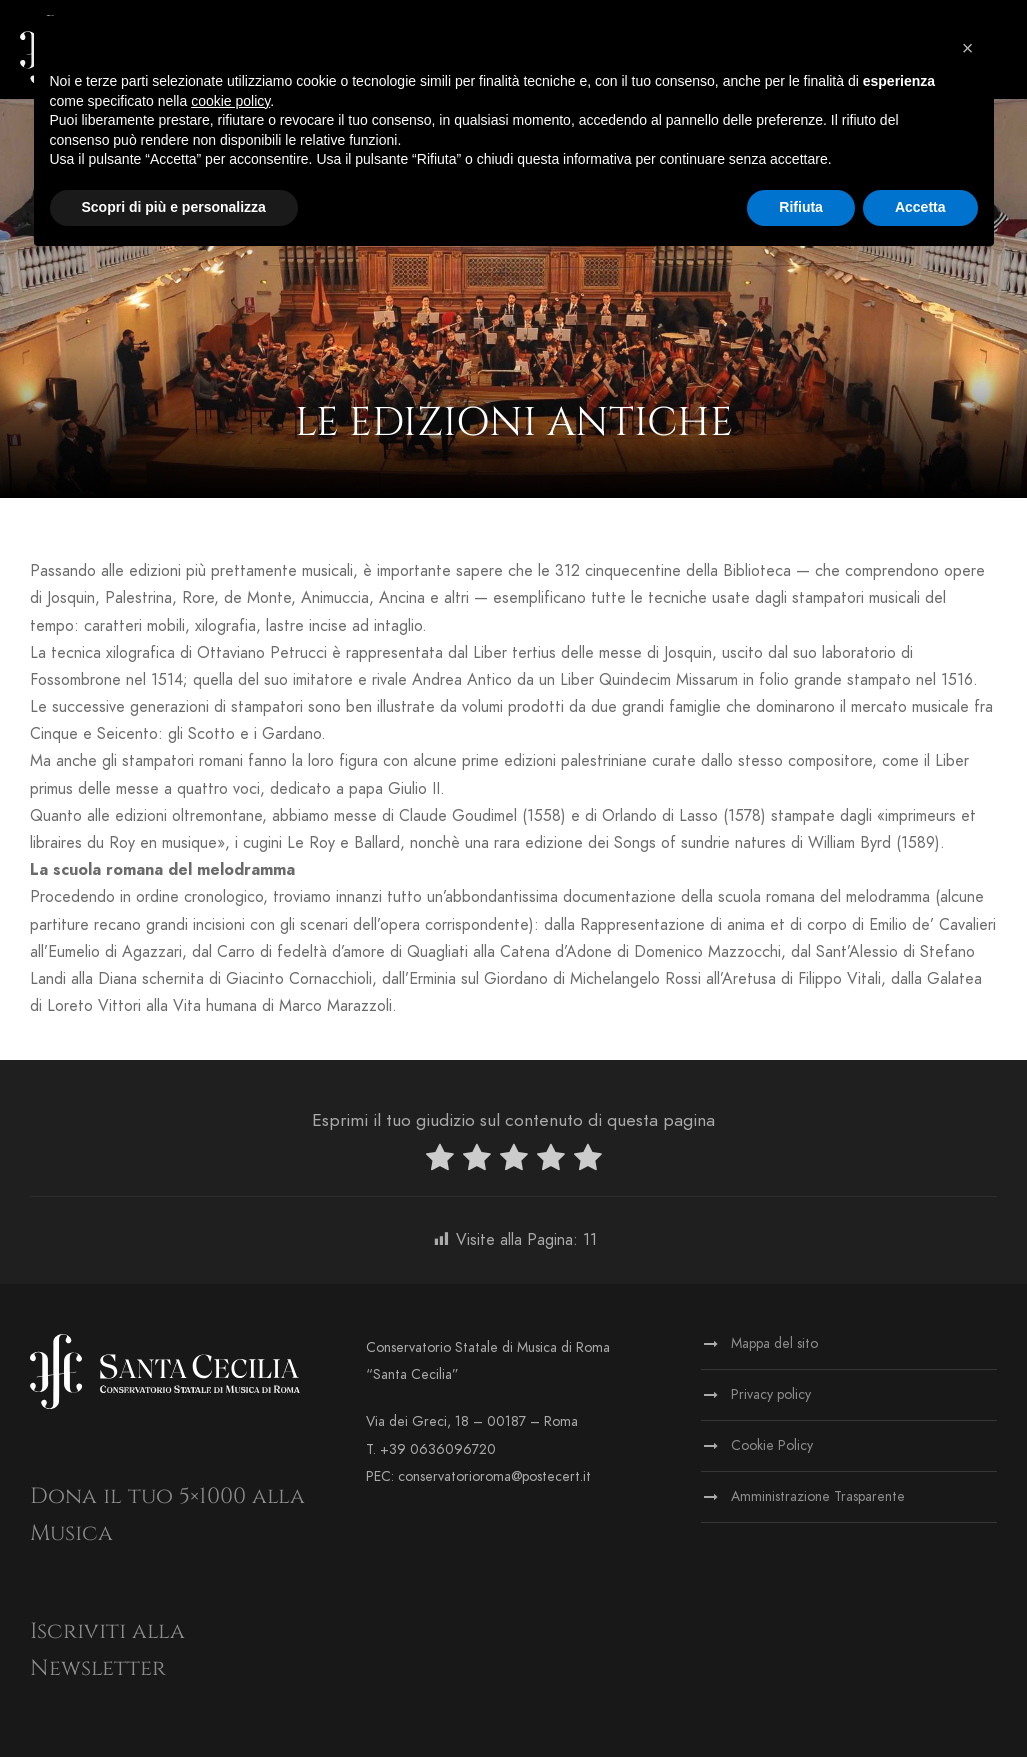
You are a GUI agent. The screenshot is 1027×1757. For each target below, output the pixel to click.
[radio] (440, 1161)
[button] (968, 48)
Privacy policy (771, 1394)
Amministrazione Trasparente (818, 1496)
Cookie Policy (772, 1445)
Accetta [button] (920, 207)
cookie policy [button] (230, 101)
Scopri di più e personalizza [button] (174, 207)
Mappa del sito (774, 1343)
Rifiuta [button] (801, 207)
